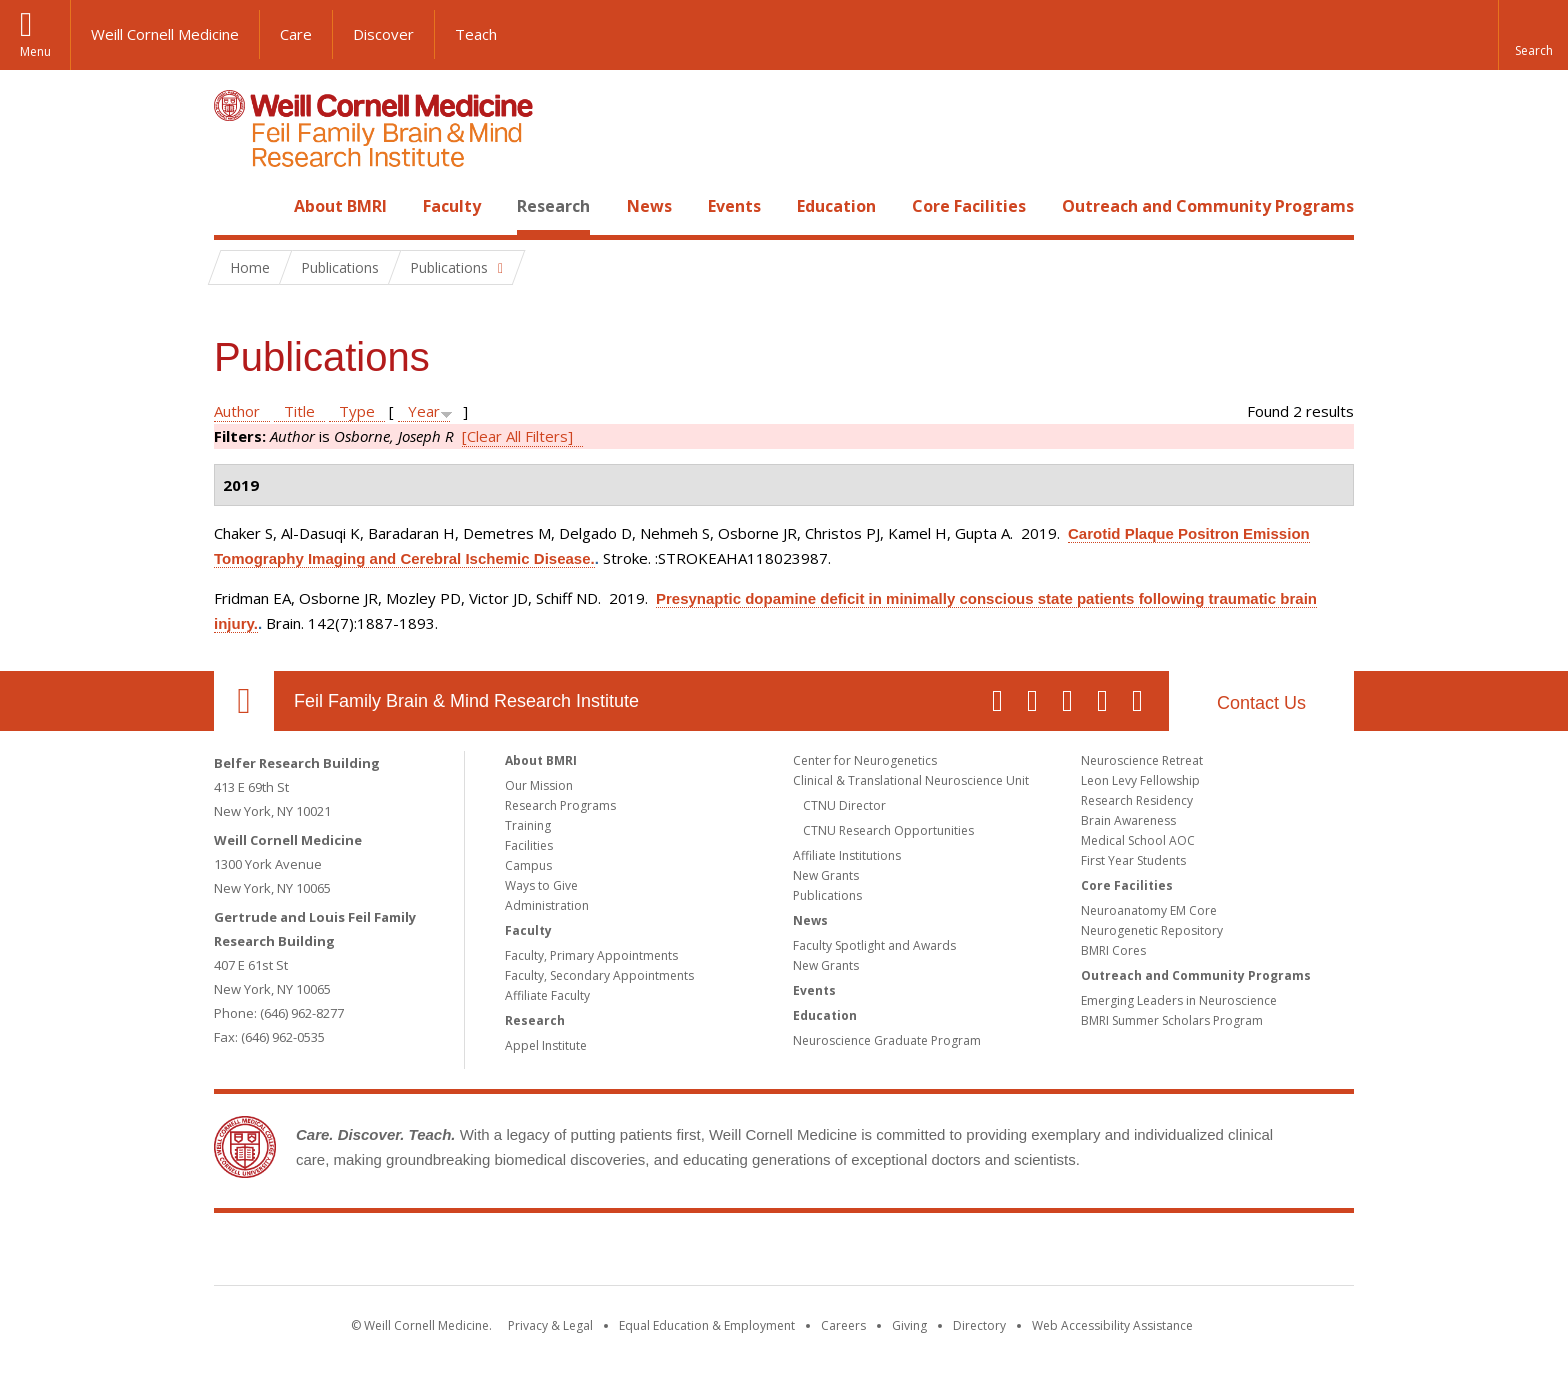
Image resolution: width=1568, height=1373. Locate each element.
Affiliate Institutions (847, 855)
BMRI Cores (1113, 950)
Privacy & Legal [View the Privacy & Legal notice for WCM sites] (550, 1325)
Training (528, 825)
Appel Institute (546, 1045)
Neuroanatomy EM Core (1149, 910)
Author (237, 411)
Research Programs (560, 805)
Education (836, 206)
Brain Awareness (1128, 820)
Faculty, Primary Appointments (591, 955)
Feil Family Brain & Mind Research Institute (466, 701)
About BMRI (340, 206)
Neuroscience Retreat (1142, 760)
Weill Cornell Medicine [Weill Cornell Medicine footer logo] (638, 1253)
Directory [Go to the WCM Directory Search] (979, 1325)
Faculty (452, 206)
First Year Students (1133, 860)
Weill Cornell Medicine (165, 34)
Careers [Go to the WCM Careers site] (843, 1325)
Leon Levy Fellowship (1140, 780)
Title (299, 411)
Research (553, 206)
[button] (1533, 35)
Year (424, 411)
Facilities (529, 845)
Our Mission (539, 785)
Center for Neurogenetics (865, 760)
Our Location (244, 701)
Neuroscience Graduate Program (887, 1040)
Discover (383, 34)
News (649, 206)
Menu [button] (35, 51)
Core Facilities (969, 206)
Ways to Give (541, 885)
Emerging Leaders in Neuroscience (1179, 1000)
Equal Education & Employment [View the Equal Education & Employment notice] (707, 1325)
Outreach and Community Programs (1208, 206)
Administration (547, 905)
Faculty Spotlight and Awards (874, 945)
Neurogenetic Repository (1152, 930)
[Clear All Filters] (517, 436)
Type (357, 411)
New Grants (826, 875)
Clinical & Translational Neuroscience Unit (911, 780)
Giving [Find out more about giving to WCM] (909, 1325)
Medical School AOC (1138, 840)
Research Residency (1137, 800)
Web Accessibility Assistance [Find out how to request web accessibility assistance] (1112, 1325)
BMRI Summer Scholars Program (1172, 1020)
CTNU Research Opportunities (888, 830)
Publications (827, 895)
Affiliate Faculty (547, 995)
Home (236, 206)
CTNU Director (844, 805)
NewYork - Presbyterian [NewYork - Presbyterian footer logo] (951, 1253)
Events (734, 206)
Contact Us (1261, 703)
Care (296, 34)
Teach (476, 34)
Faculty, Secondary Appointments (599, 975)
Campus (528, 865)
